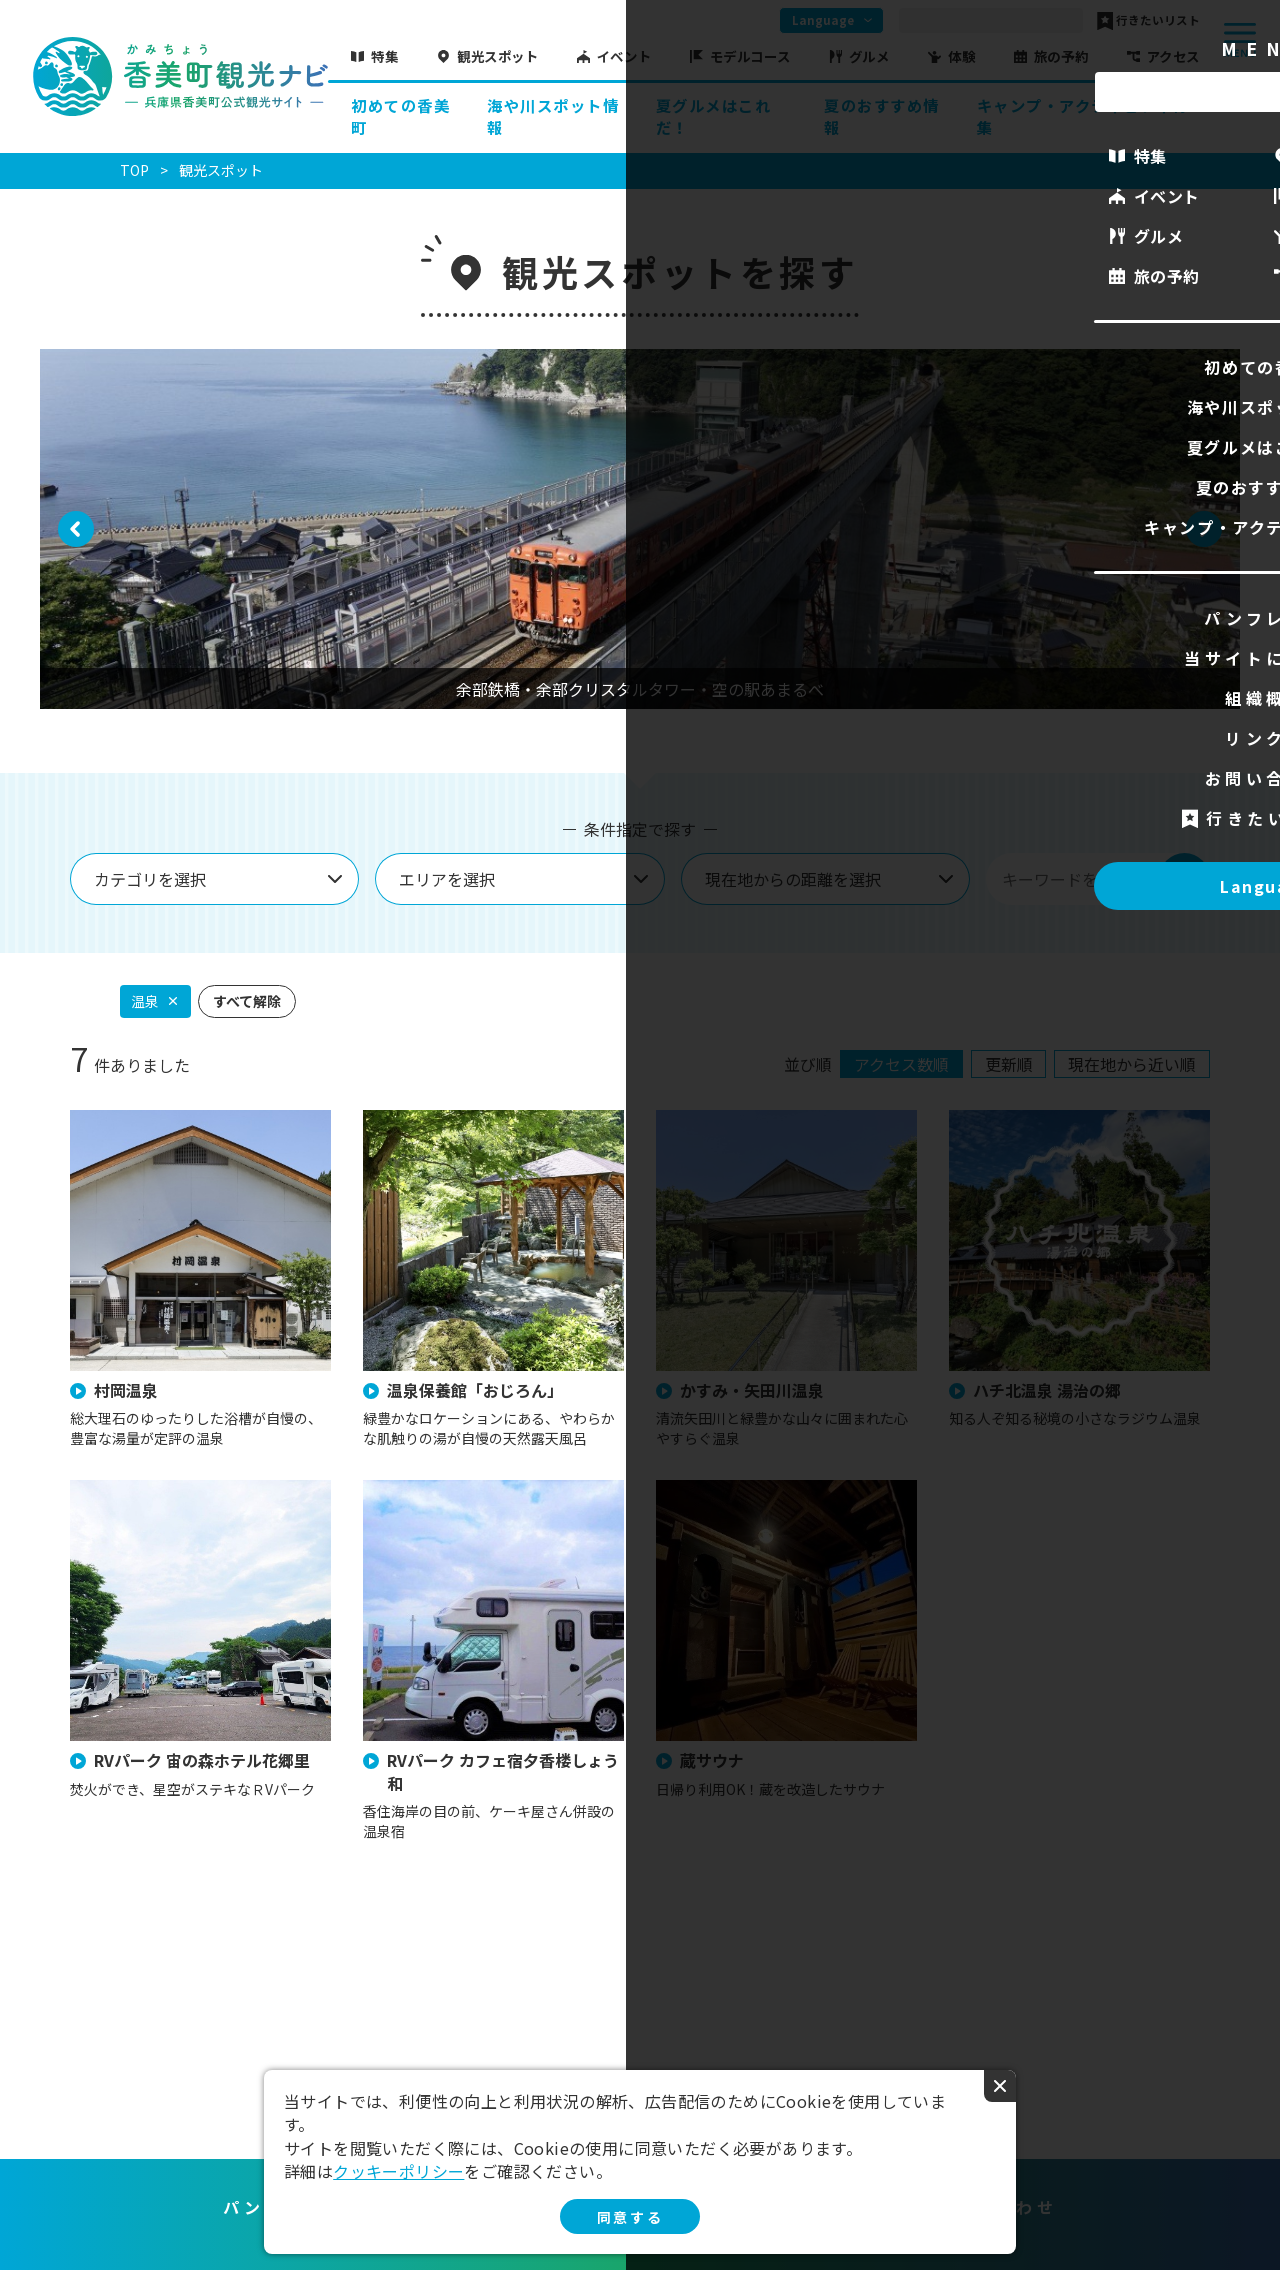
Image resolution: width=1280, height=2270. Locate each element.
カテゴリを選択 (150, 879)
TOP (134, 170)
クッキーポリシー (398, 2171)
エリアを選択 (447, 879)
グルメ (869, 56)
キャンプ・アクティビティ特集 (1083, 116)
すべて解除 (247, 1001)
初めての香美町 (400, 116)
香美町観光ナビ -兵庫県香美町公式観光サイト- (180, 76)
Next (1204, 543)
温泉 (145, 1001)
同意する (630, 2217)
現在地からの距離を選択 (793, 879)
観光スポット (497, 56)
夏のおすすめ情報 (882, 116)
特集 (384, 56)
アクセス (1173, 56)
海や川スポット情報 (553, 116)
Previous (76, 543)
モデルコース (750, 56)
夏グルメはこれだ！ (714, 116)
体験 (961, 56)
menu (1240, 40)
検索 (1184, 879)
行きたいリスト (1158, 21)
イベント (624, 56)
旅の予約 (1061, 56)
